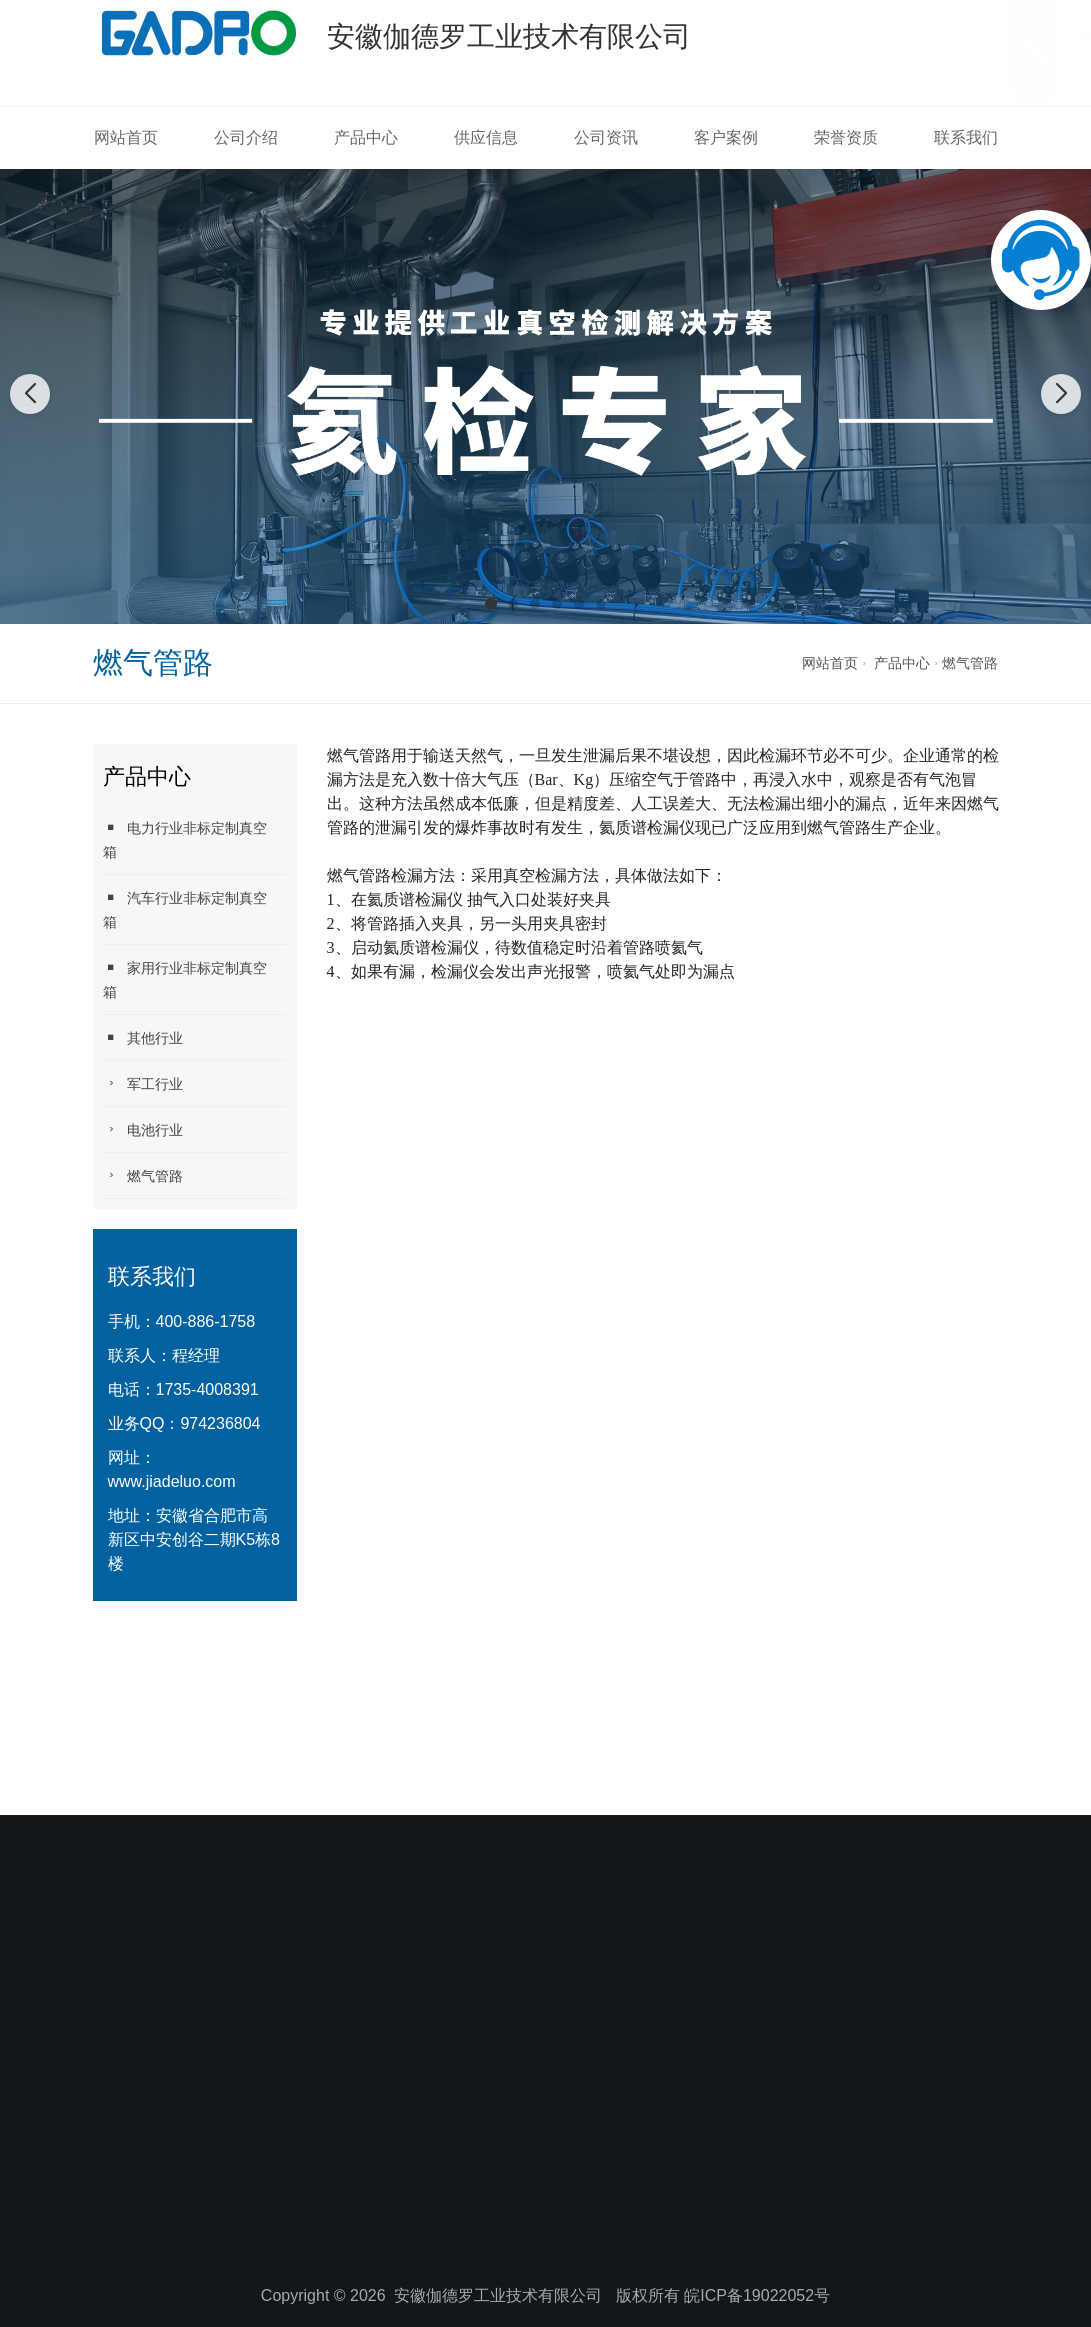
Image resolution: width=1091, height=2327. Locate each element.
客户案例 (726, 137)
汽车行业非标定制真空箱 (185, 909)
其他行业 (143, 1037)
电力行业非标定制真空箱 (185, 839)
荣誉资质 (846, 137)
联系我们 (966, 137)
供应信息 (486, 137)
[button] (491, 604)
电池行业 (143, 1129)
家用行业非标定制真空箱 (185, 979)
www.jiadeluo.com (172, 1481)
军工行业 (143, 1083)
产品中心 (366, 137)
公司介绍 (246, 137)
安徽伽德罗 (113, 1858)
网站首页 (126, 137)
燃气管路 (970, 663)
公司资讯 (606, 137)
